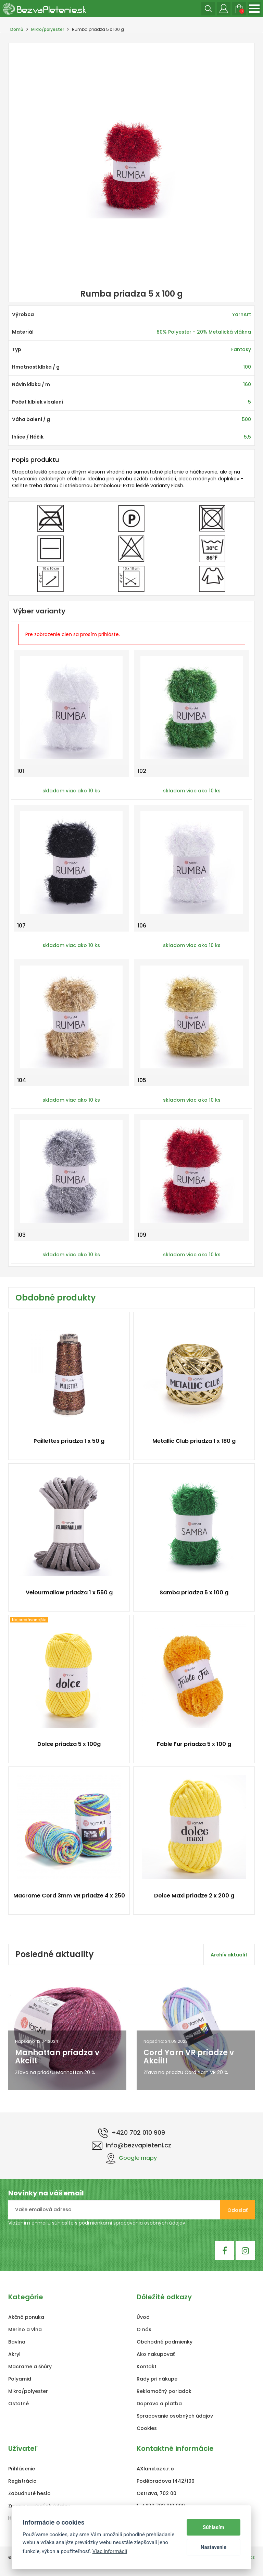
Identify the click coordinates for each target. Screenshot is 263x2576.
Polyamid (19, 2378)
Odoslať (237, 2210)
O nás (144, 2329)
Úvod (143, 2317)
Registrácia (22, 2481)
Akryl (14, 2354)
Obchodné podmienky (164, 2341)
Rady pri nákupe (157, 2378)
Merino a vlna (25, 2329)
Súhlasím (213, 2527)
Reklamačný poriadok (164, 2391)
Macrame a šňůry (30, 2366)
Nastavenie (213, 2547)
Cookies (147, 2428)
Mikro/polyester (47, 29)
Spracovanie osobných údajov (175, 2415)
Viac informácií (109, 2551)
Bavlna (16, 2341)
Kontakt (146, 2366)
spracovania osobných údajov (149, 2222)
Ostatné (18, 2403)
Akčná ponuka (26, 2317)
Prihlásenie (21, 2468)
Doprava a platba (159, 2403)
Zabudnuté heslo (29, 2493)
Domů (16, 29)
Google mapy (131, 2158)
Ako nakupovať (156, 2354)
